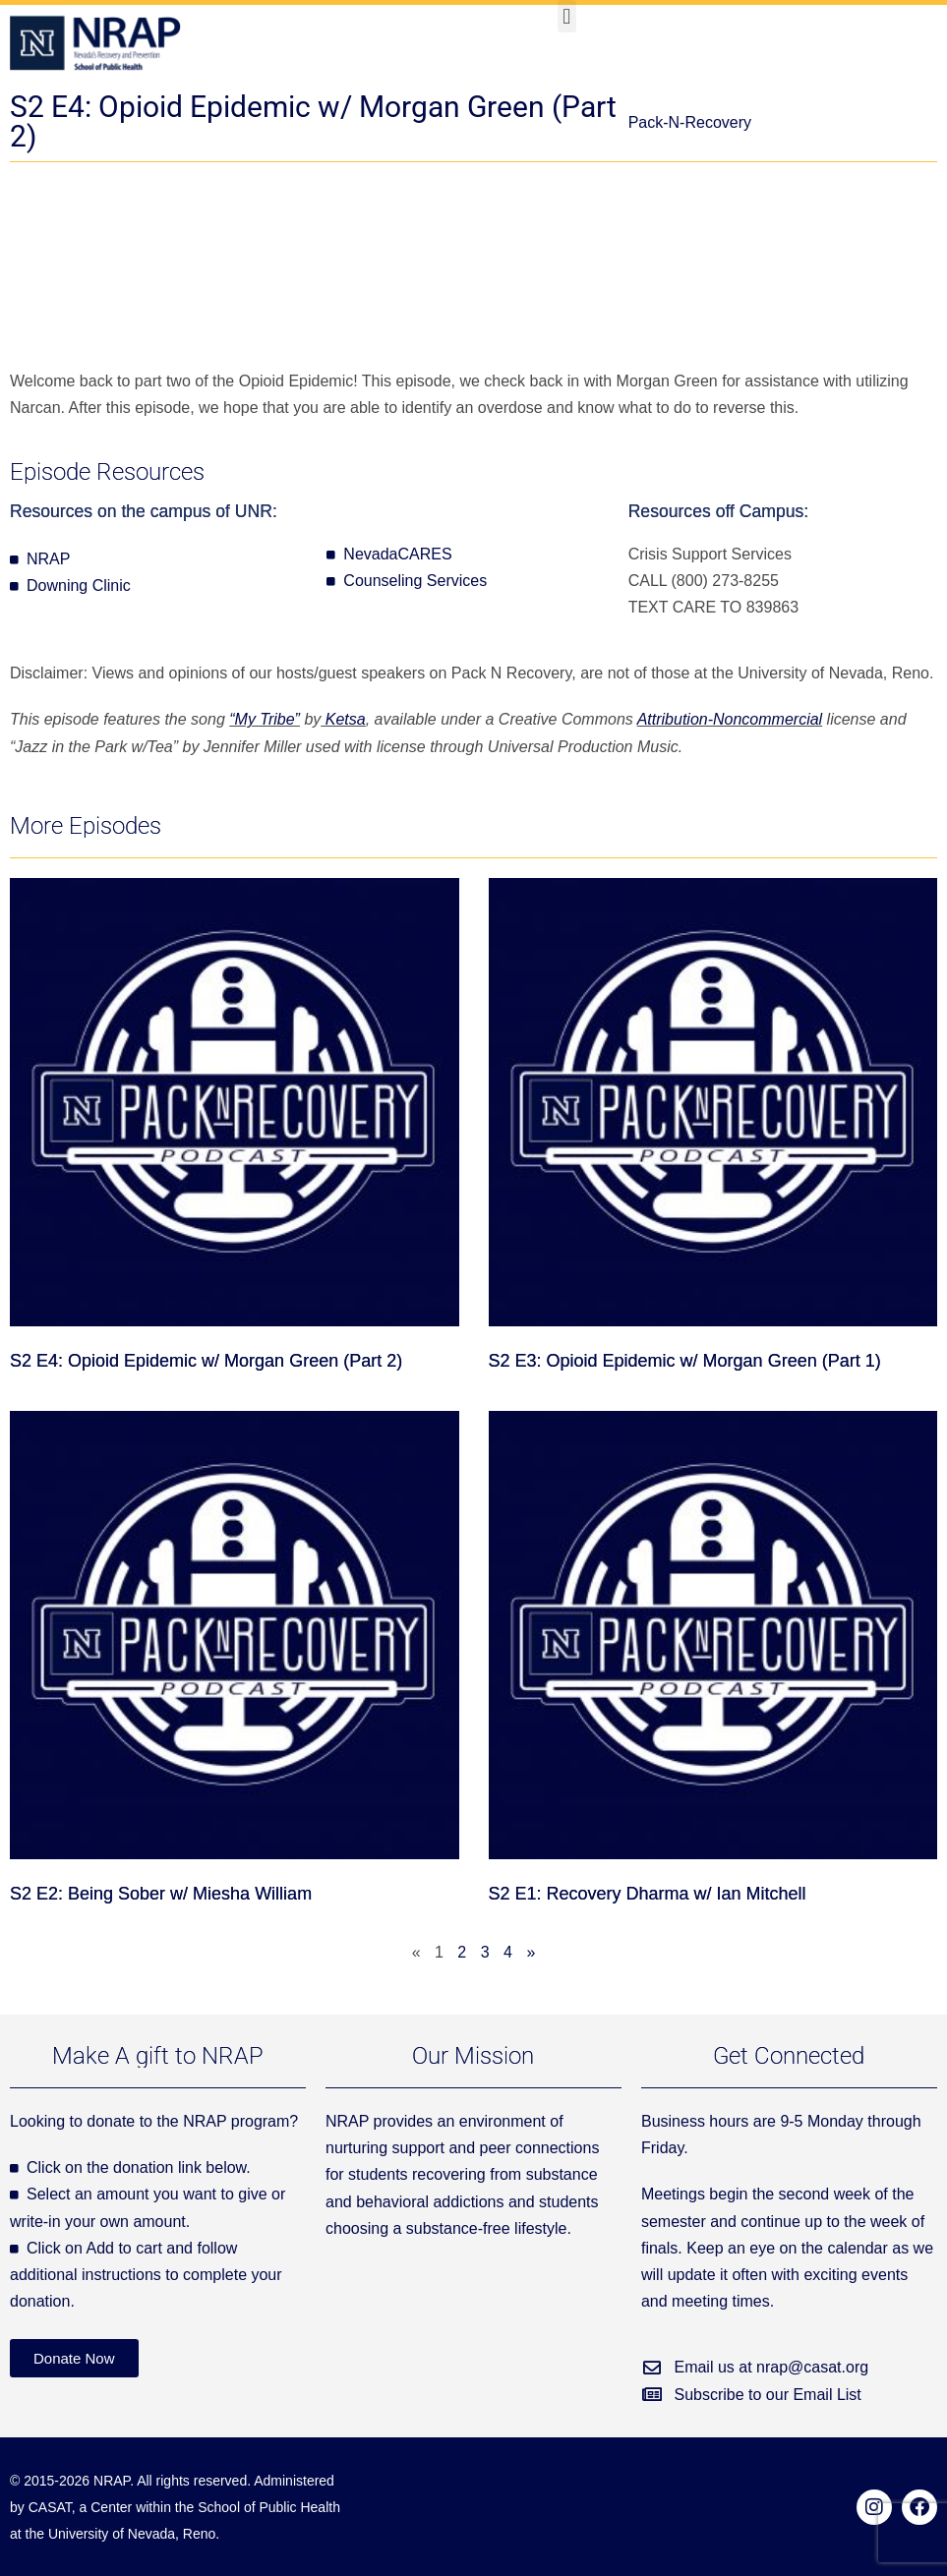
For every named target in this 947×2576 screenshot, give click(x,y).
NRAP (48, 559)
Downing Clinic (79, 585)
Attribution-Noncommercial (730, 719)
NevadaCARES (397, 554)
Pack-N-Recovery (689, 122)
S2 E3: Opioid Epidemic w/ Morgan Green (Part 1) (685, 1361)
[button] (567, 16)
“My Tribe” (264, 719)
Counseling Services (415, 580)
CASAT (50, 2507)
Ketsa (343, 719)
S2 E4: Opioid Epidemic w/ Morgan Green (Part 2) (206, 1361)
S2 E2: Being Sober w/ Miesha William (161, 1893)
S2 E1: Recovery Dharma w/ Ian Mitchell (647, 1893)
